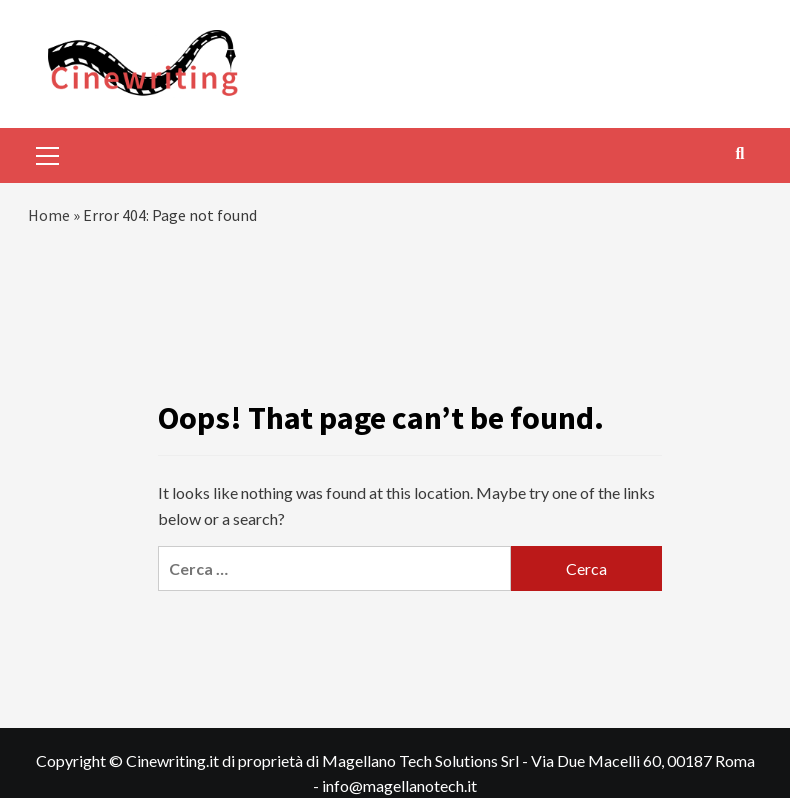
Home (49, 215)
